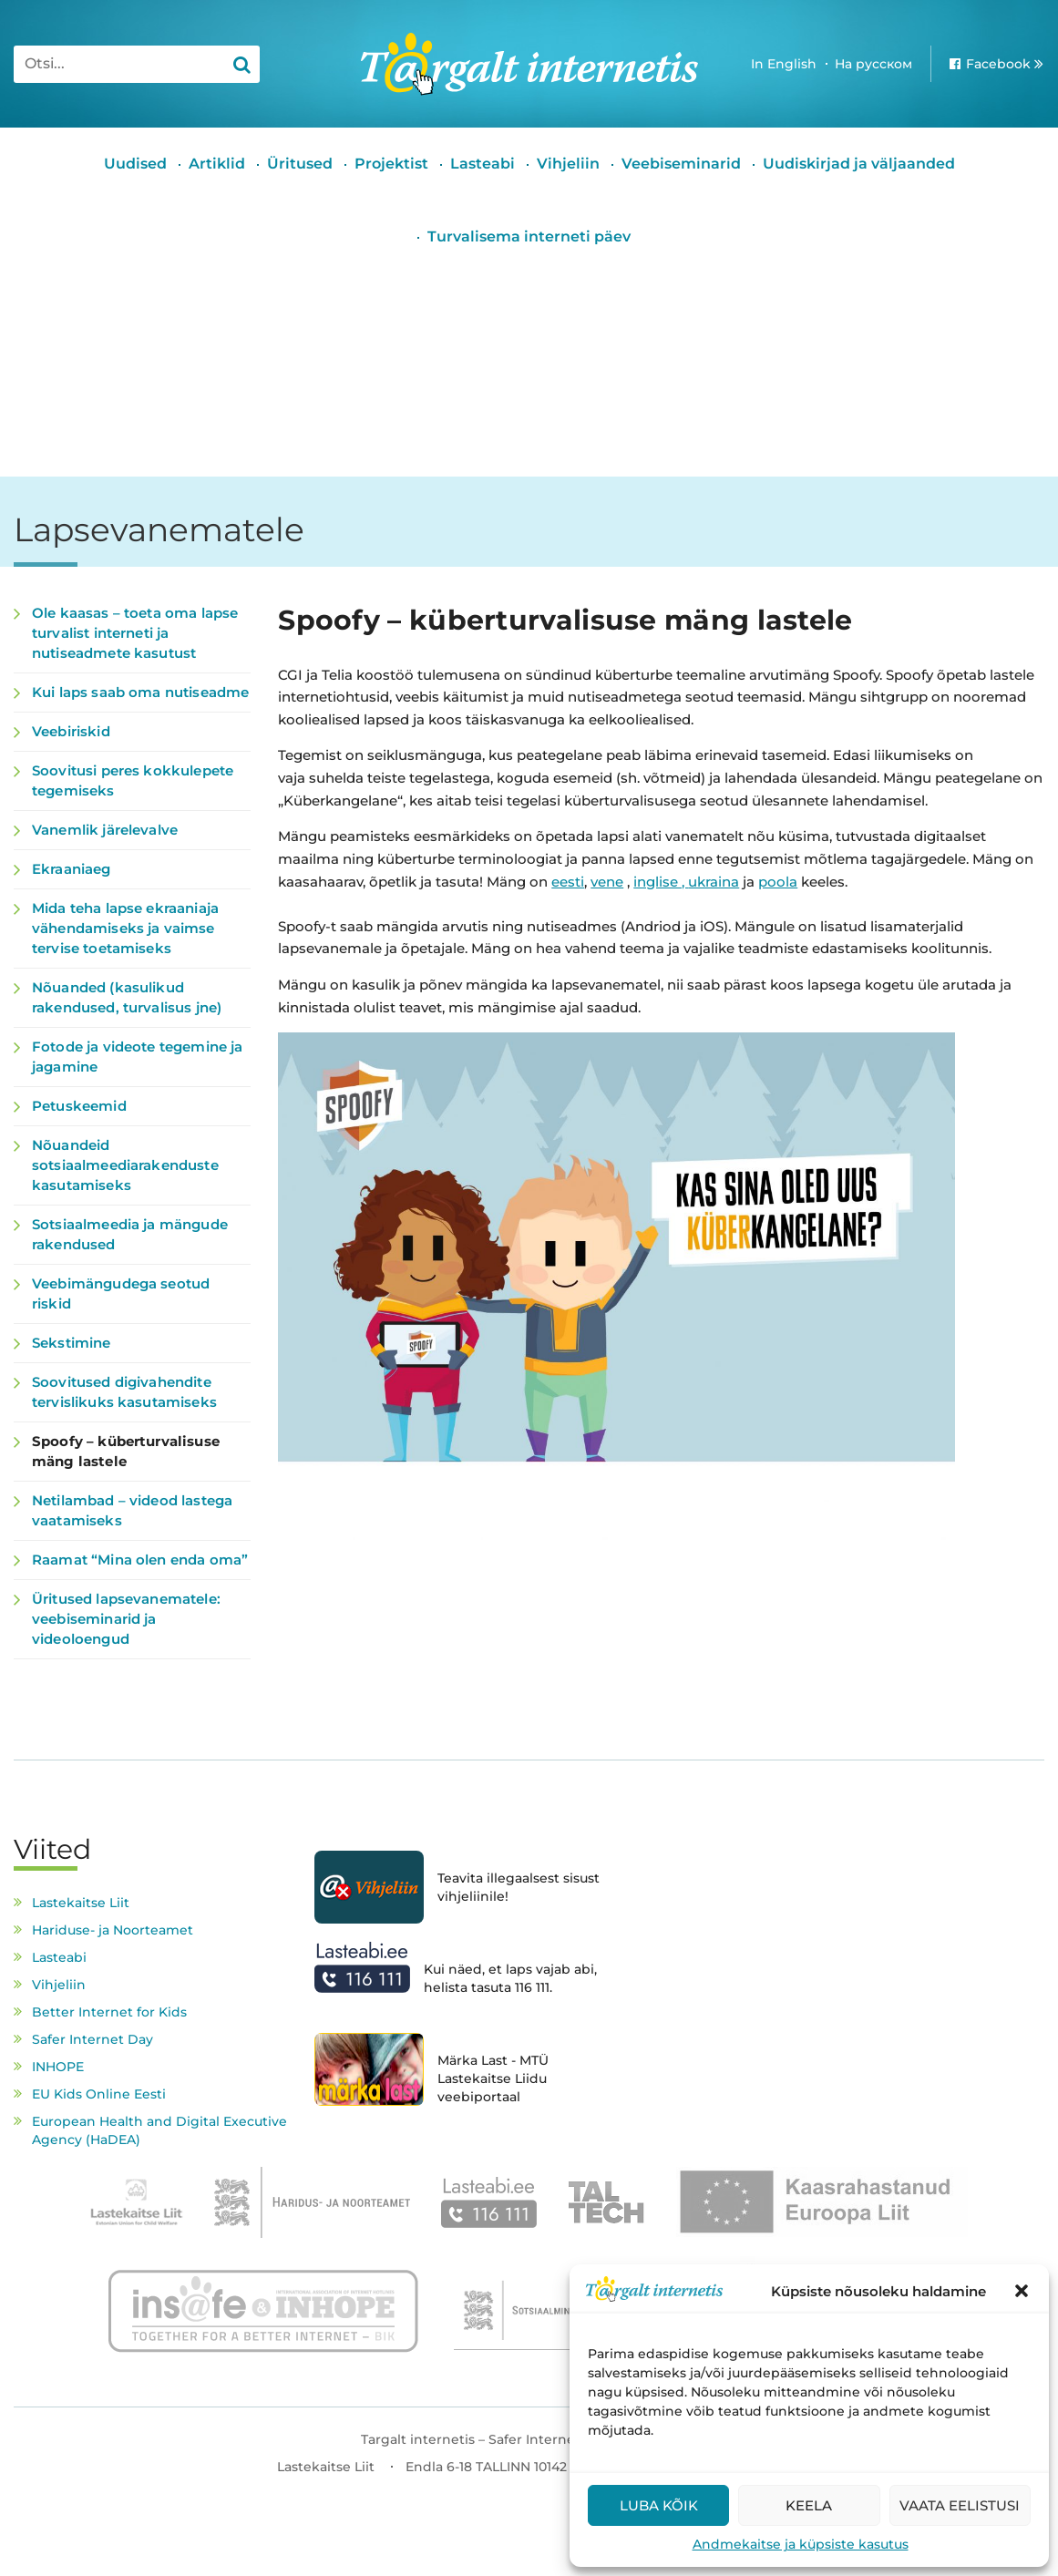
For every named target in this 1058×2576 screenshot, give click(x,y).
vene (607, 881)
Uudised (135, 163)
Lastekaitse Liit (80, 1902)
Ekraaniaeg (71, 868)
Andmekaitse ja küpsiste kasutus (801, 2544)
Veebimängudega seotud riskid (121, 1293)
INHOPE (58, 2066)
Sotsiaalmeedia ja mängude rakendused (130, 1234)
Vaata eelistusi (959, 2505)
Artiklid (217, 163)
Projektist (391, 163)
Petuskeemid (79, 1105)
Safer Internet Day (92, 2039)
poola (777, 881)
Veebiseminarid (681, 163)
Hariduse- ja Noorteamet (112, 1930)
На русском (873, 64)
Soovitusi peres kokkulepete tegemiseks (132, 780)
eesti (567, 881)
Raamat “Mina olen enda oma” (140, 1559)
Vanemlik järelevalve (105, 829)
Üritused (300, 163)
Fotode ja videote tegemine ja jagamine (137, 1056)
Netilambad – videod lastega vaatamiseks (132, 1510)
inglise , (660, 881)
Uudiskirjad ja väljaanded (859, 163)
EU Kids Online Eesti (99, 2094)
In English (784, 64)
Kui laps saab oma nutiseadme (140, 692)
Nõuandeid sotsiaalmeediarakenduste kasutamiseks (125, 1165)
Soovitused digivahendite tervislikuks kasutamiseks (124, 1392)
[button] (1021, 2291)
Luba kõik (659, 2505)
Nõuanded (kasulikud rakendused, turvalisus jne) (126, 997)
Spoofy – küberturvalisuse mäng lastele (126, 1451)
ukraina (713, 881)
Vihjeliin (568, 163)
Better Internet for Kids (109, 2012)
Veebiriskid (71, 731)
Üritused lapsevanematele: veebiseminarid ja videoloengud (126, 1618)
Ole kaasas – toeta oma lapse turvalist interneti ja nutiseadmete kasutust (135, 633)
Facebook (998, 64)
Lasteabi (482, 163)
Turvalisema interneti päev (529, 236)
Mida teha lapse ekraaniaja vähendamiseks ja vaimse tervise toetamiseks (125, 928)
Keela (809, 2505)
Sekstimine (71, 1342)
